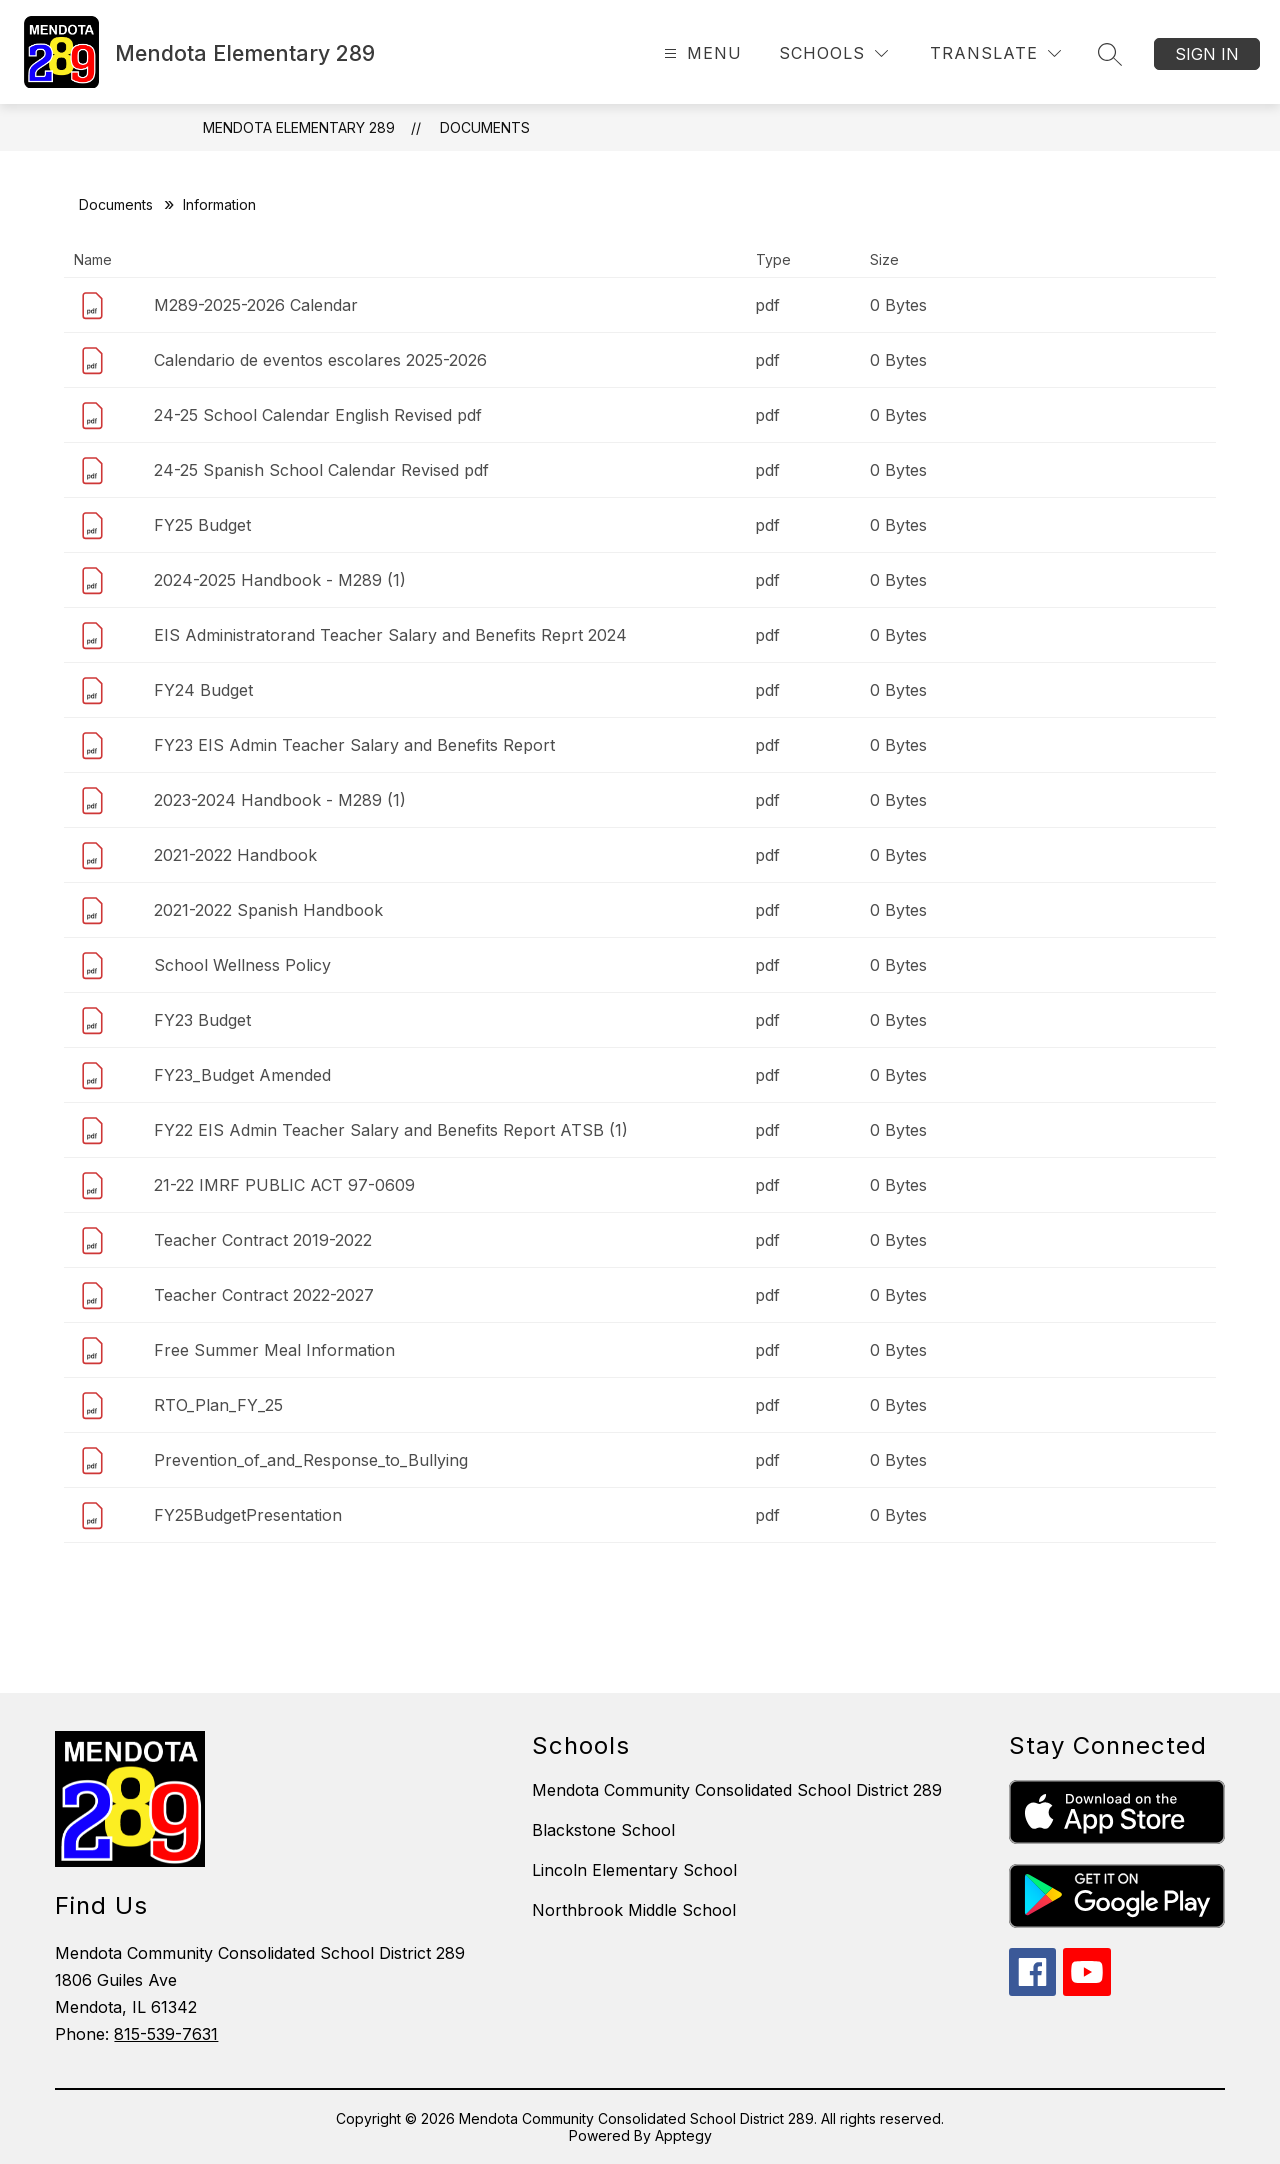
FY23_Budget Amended (242, 1075)
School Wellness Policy (242, 965)
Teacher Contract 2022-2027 (264, 1295)
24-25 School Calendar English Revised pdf (318, 415)
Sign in (1207, 54)
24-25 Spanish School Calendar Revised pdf (321, 470)
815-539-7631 (166, 2034)
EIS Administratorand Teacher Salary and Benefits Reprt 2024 (390, 635)
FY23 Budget (202, 1020)
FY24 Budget (203, 690)
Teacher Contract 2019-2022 (263, 1240)
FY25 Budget (202, 525)
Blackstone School (603, 1830)
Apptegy (683, 2135)
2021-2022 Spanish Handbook (268, 910)
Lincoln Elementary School (634, 1870)
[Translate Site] (995, 53)
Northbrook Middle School (634, 1910)
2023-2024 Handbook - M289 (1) (280, 800)
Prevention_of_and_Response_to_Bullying (311, 1460)
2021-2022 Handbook (235, 855)
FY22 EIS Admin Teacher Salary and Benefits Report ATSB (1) (391, 1130)
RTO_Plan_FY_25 (218, 1405)
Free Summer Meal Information (274, 1350)
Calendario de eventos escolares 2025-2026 (320, 360)
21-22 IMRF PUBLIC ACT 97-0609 (284, 1185)
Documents (485, 127)
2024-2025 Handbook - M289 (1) (280, 580)
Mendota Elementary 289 (299, 127)
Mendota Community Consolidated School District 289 (737, 1790)
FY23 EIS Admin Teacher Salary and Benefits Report (354, 745)
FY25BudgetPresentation (248, 1515)
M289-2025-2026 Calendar (256, 305)
